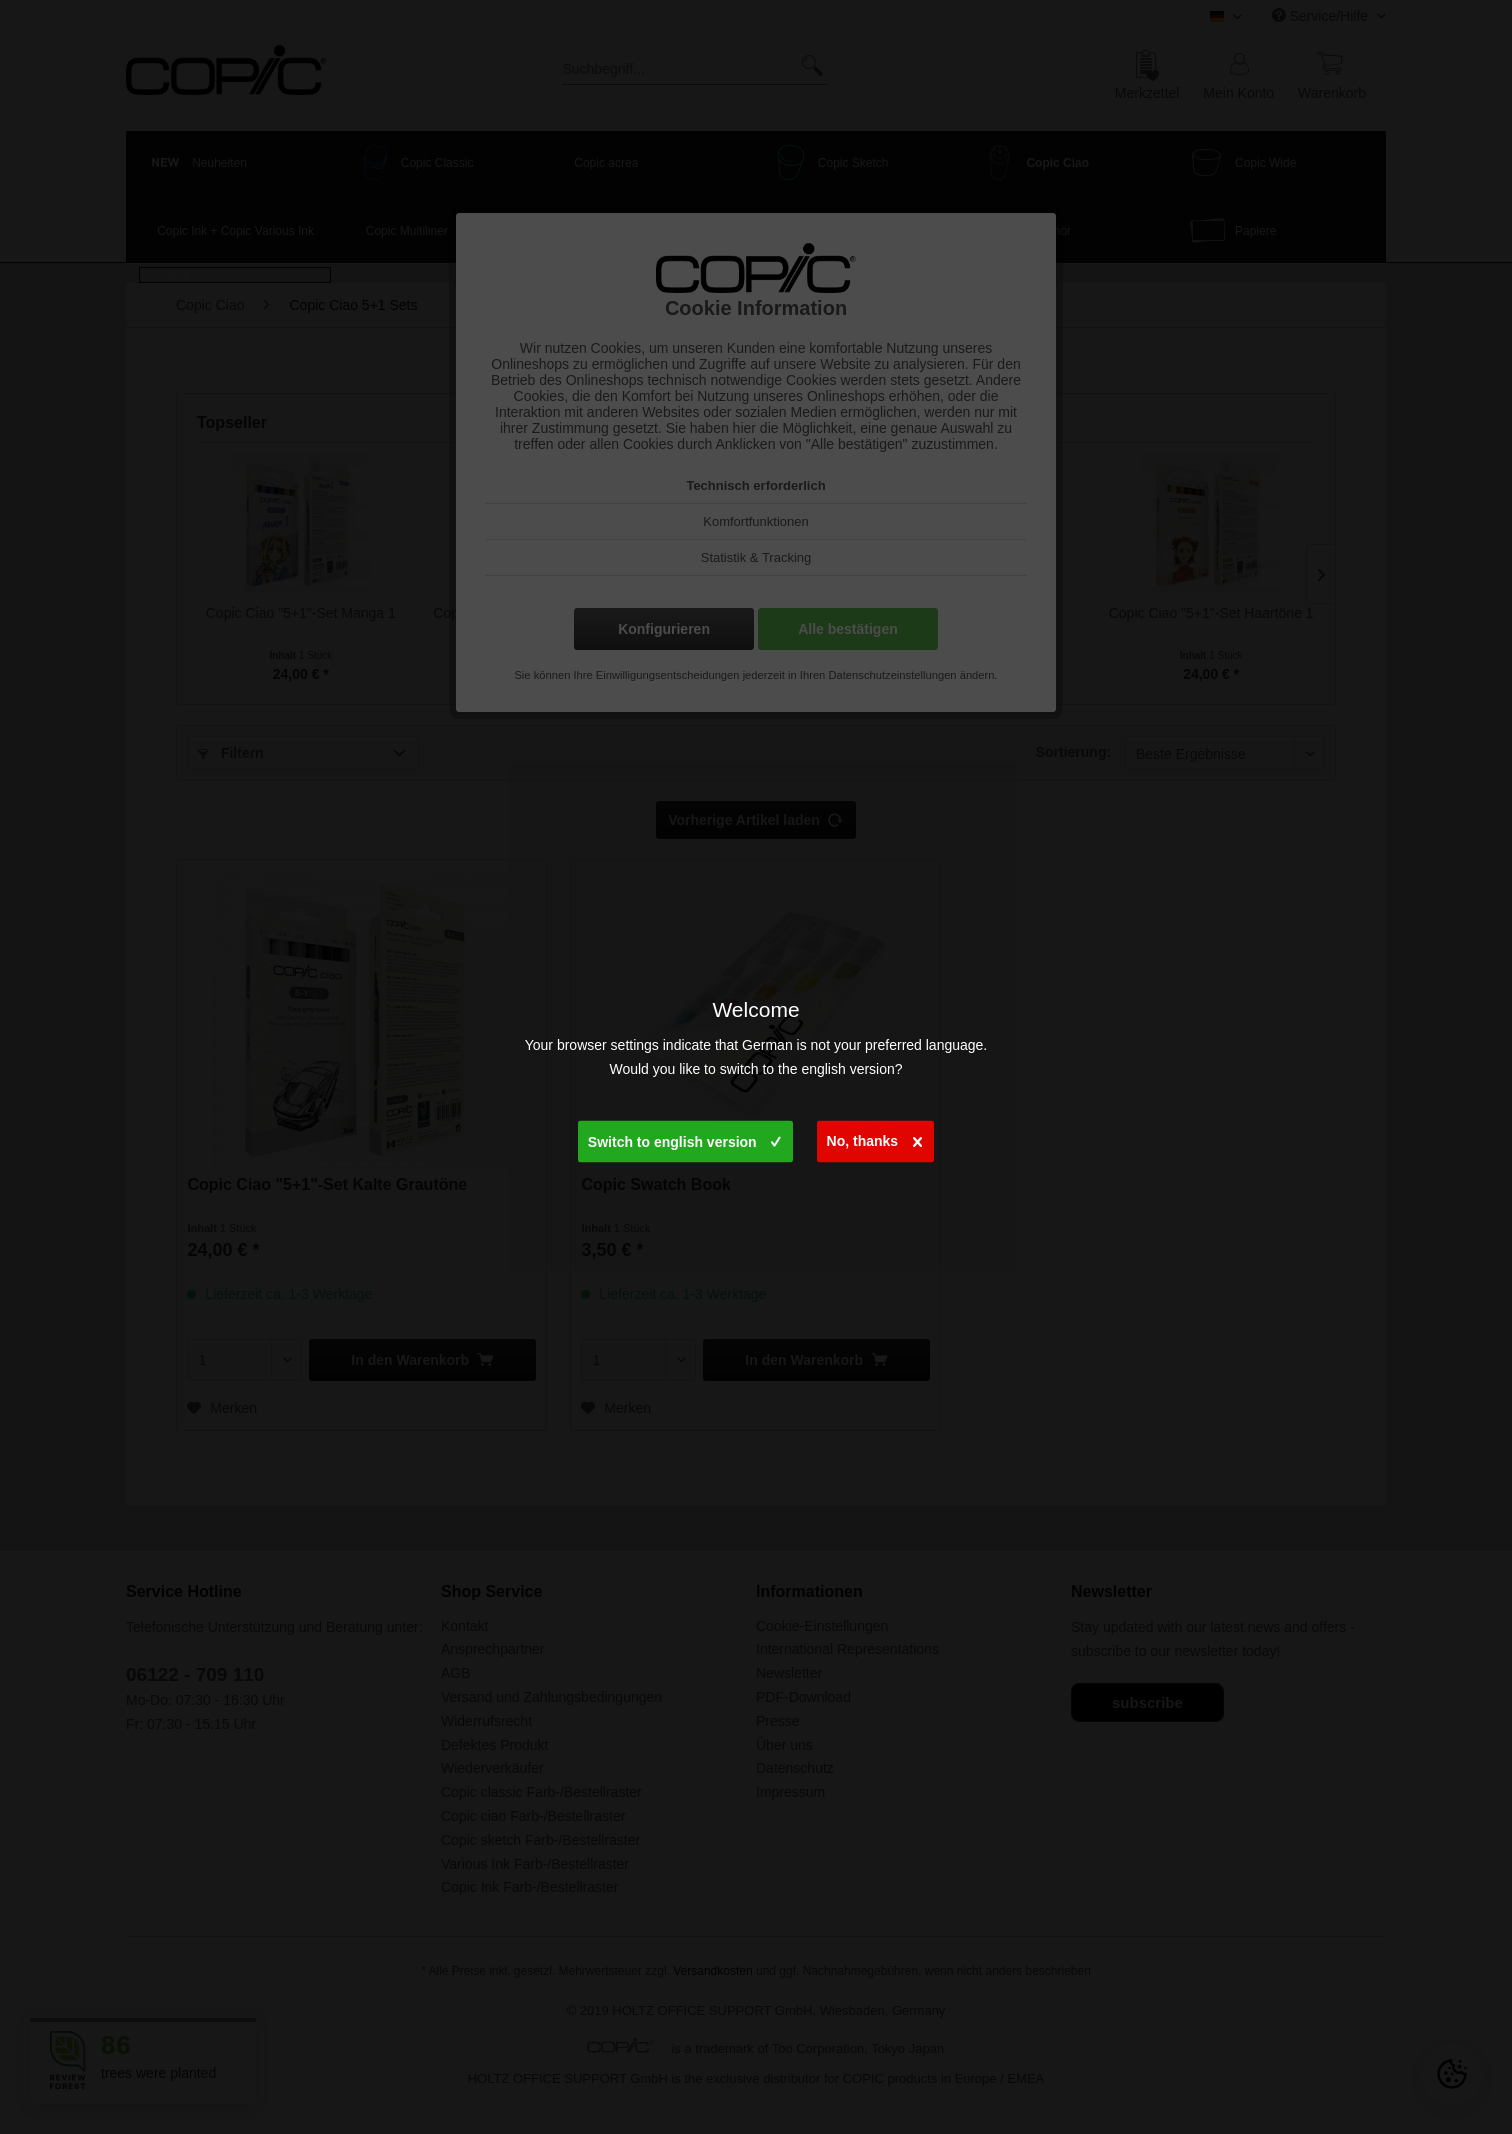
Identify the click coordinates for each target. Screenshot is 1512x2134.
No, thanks (875, 1137)
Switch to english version (684, 1138)
